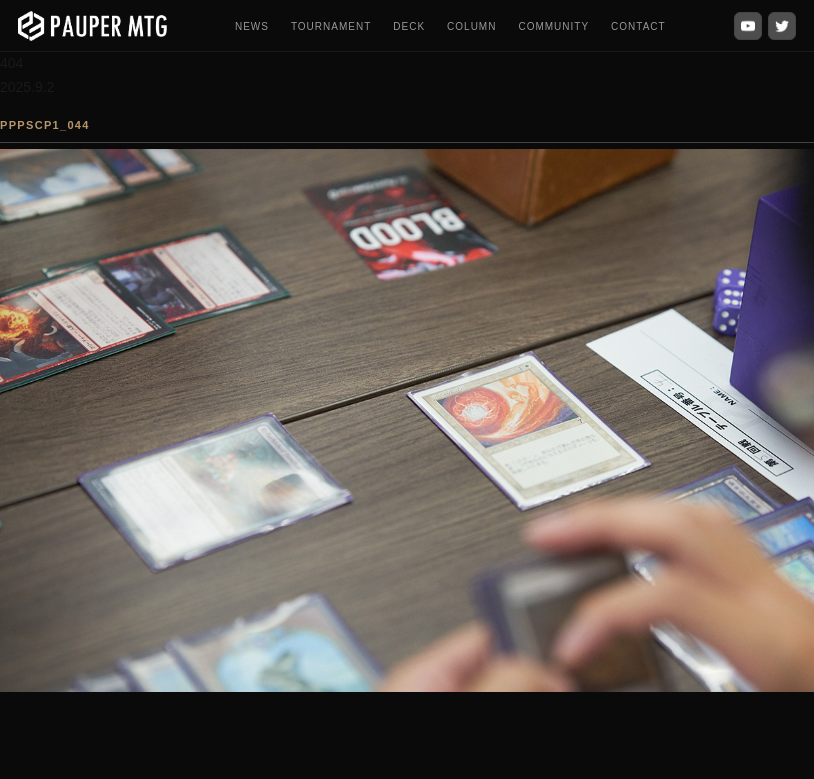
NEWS (252, 26)
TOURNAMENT (331, 26)
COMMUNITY (553, 26)
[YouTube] (748, 26)
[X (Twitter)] (782, 26)
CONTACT (638, 26)
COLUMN (471, 26)
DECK (409, 26)
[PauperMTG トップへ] (92, 26)
